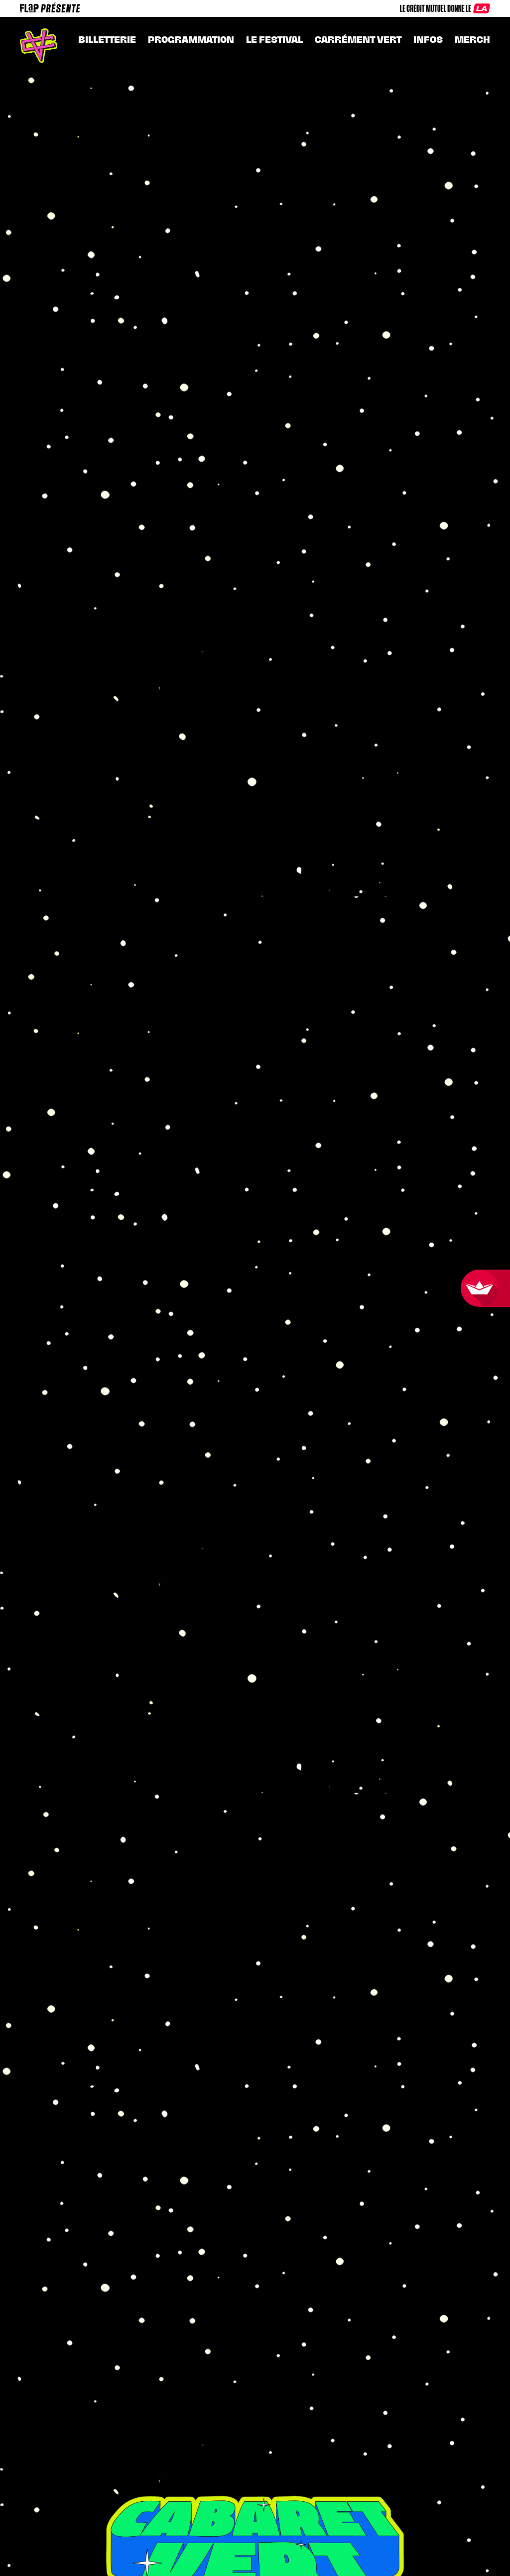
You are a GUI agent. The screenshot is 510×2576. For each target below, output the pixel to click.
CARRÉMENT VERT (358, 39)
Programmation (191, 39)
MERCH (472, 39)
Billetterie (107, 39)
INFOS (428, 39)
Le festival (274, 39)
